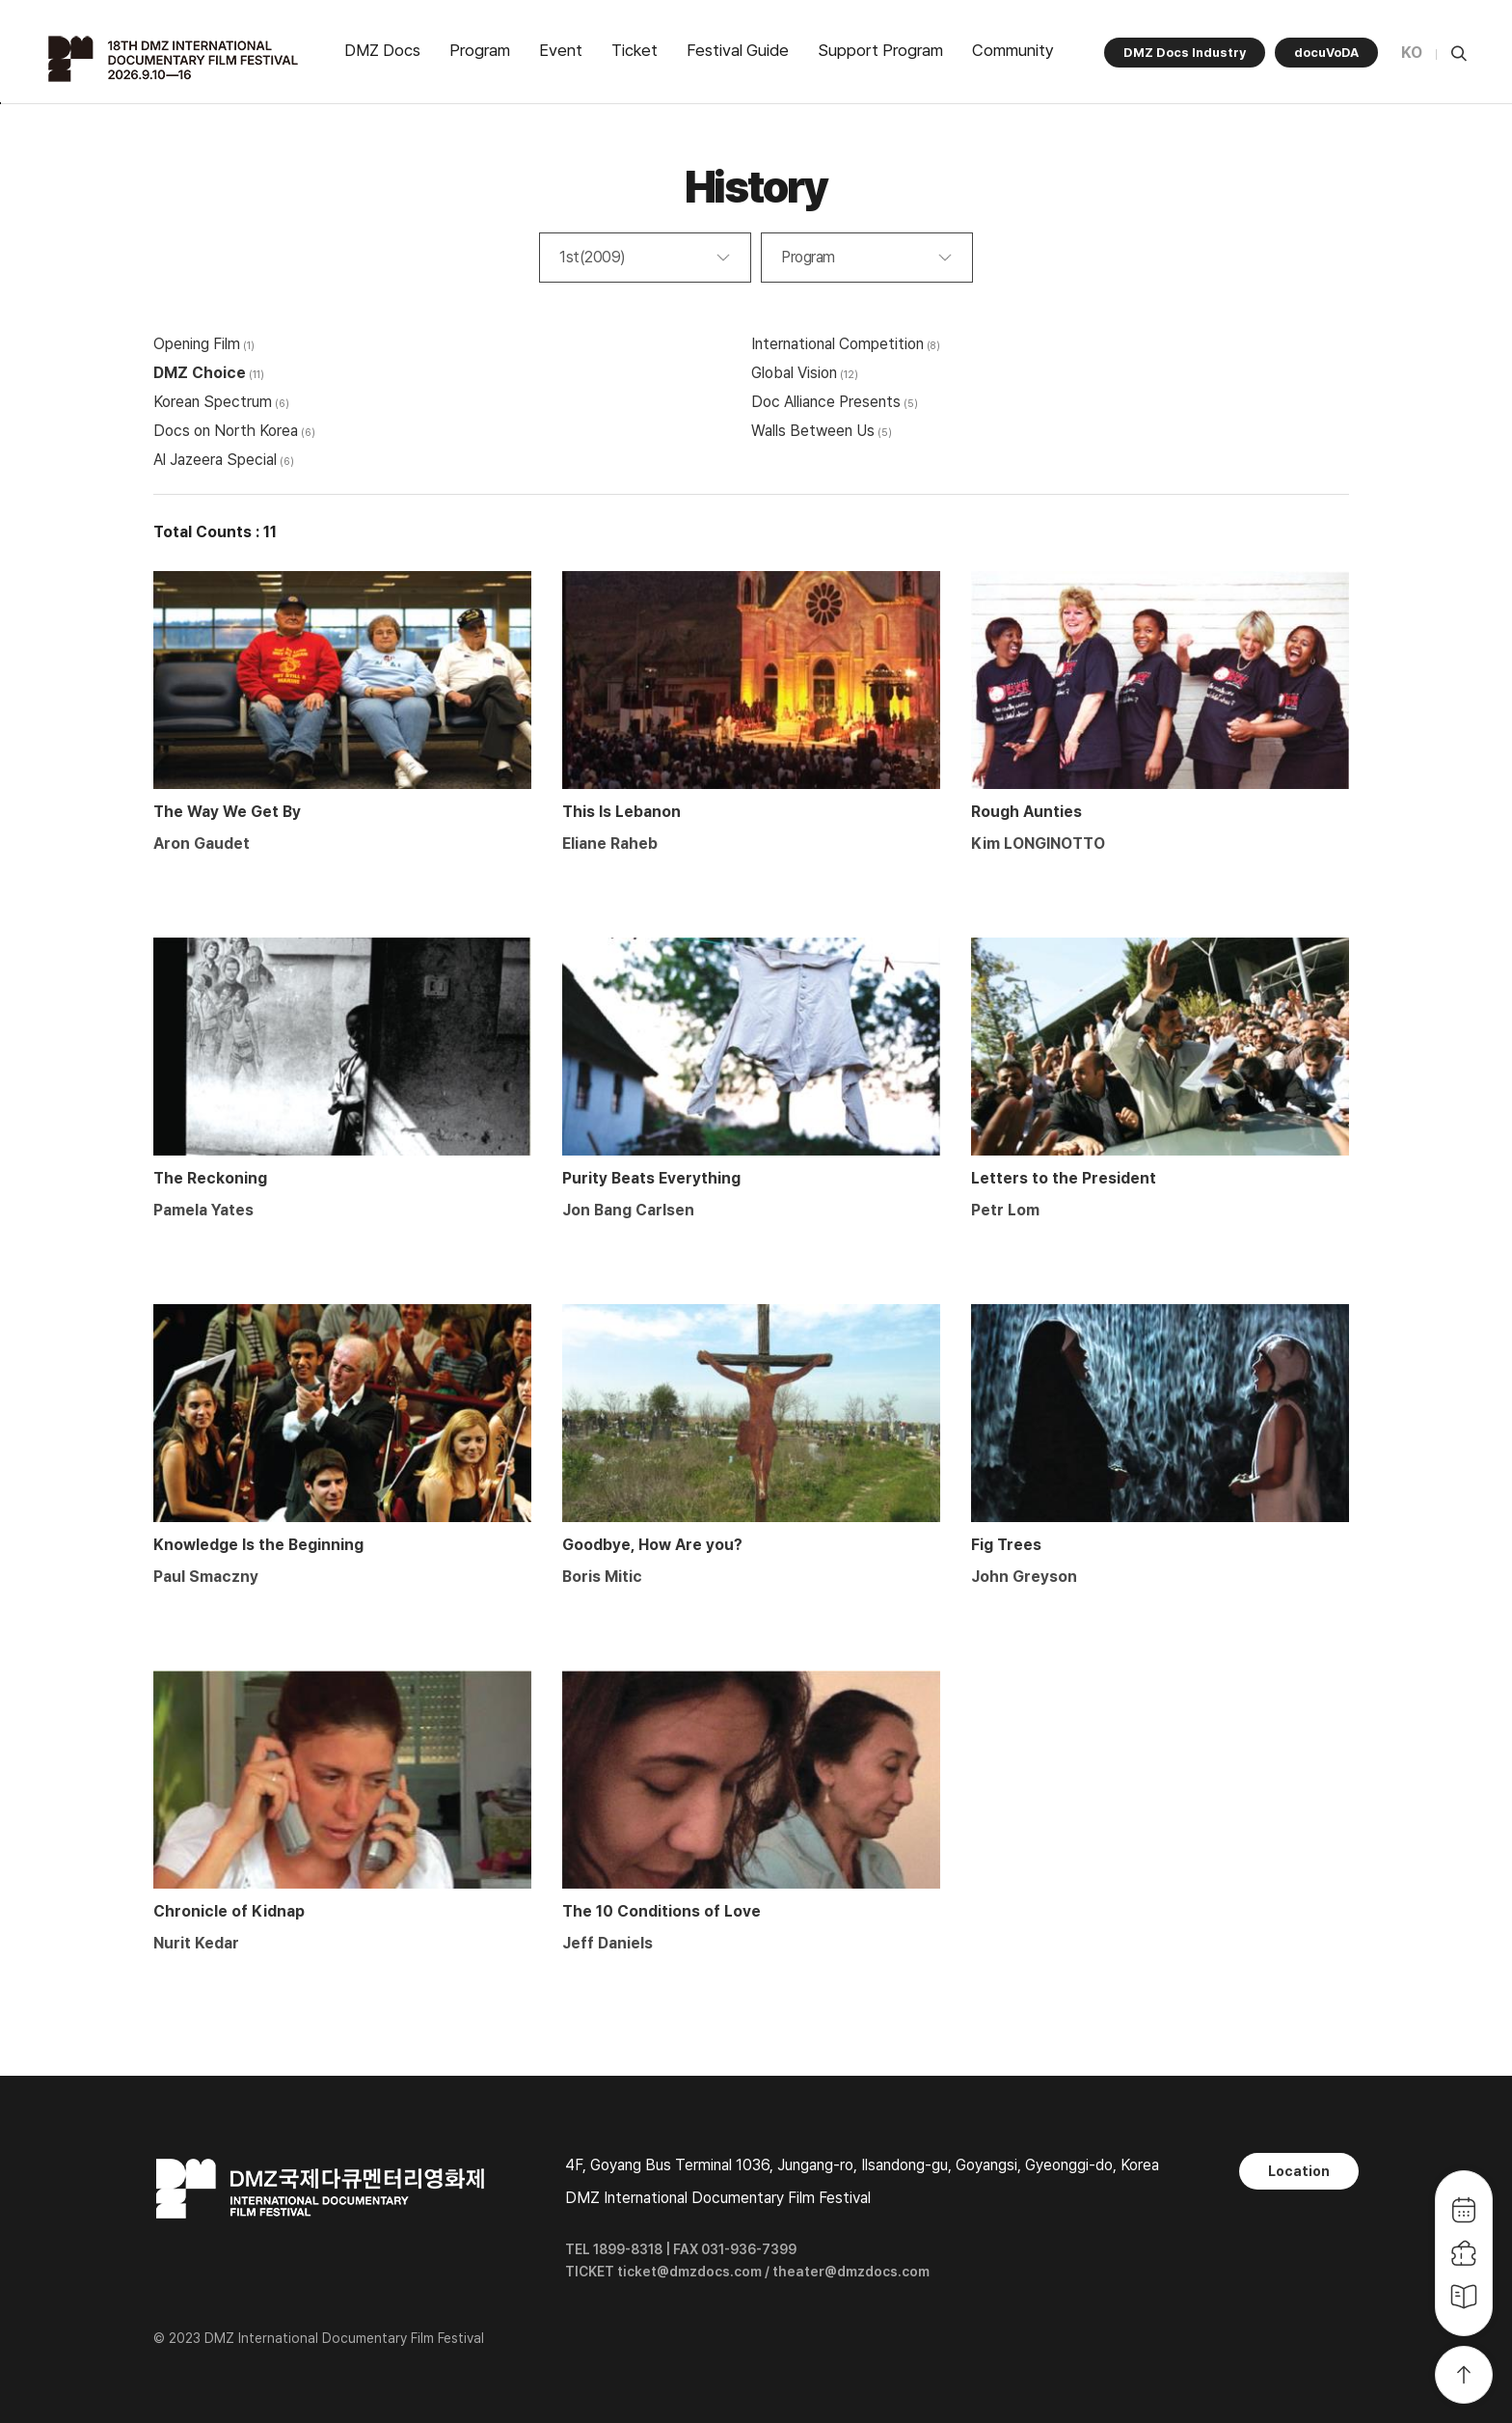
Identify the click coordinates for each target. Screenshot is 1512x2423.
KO (1411, 52)
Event (560, 50)
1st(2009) (592, 257)
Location (1299, 2171)
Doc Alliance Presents (826, 402)
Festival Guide (738, 50)
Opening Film (196, 344)
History (756, 186)
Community (1013, 50)
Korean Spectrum (212, 402)
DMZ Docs (382, 50)
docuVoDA (1326, 52)
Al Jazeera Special (215, 459)
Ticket (634, 50)
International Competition (837, 344)
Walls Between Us (813, 431)
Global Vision (794, 373)
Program (479, 50)
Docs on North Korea (225, 431)
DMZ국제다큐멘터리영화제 (175, 59)
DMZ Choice (199, 373)
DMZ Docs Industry (1184, 52)
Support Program (880, 50)
